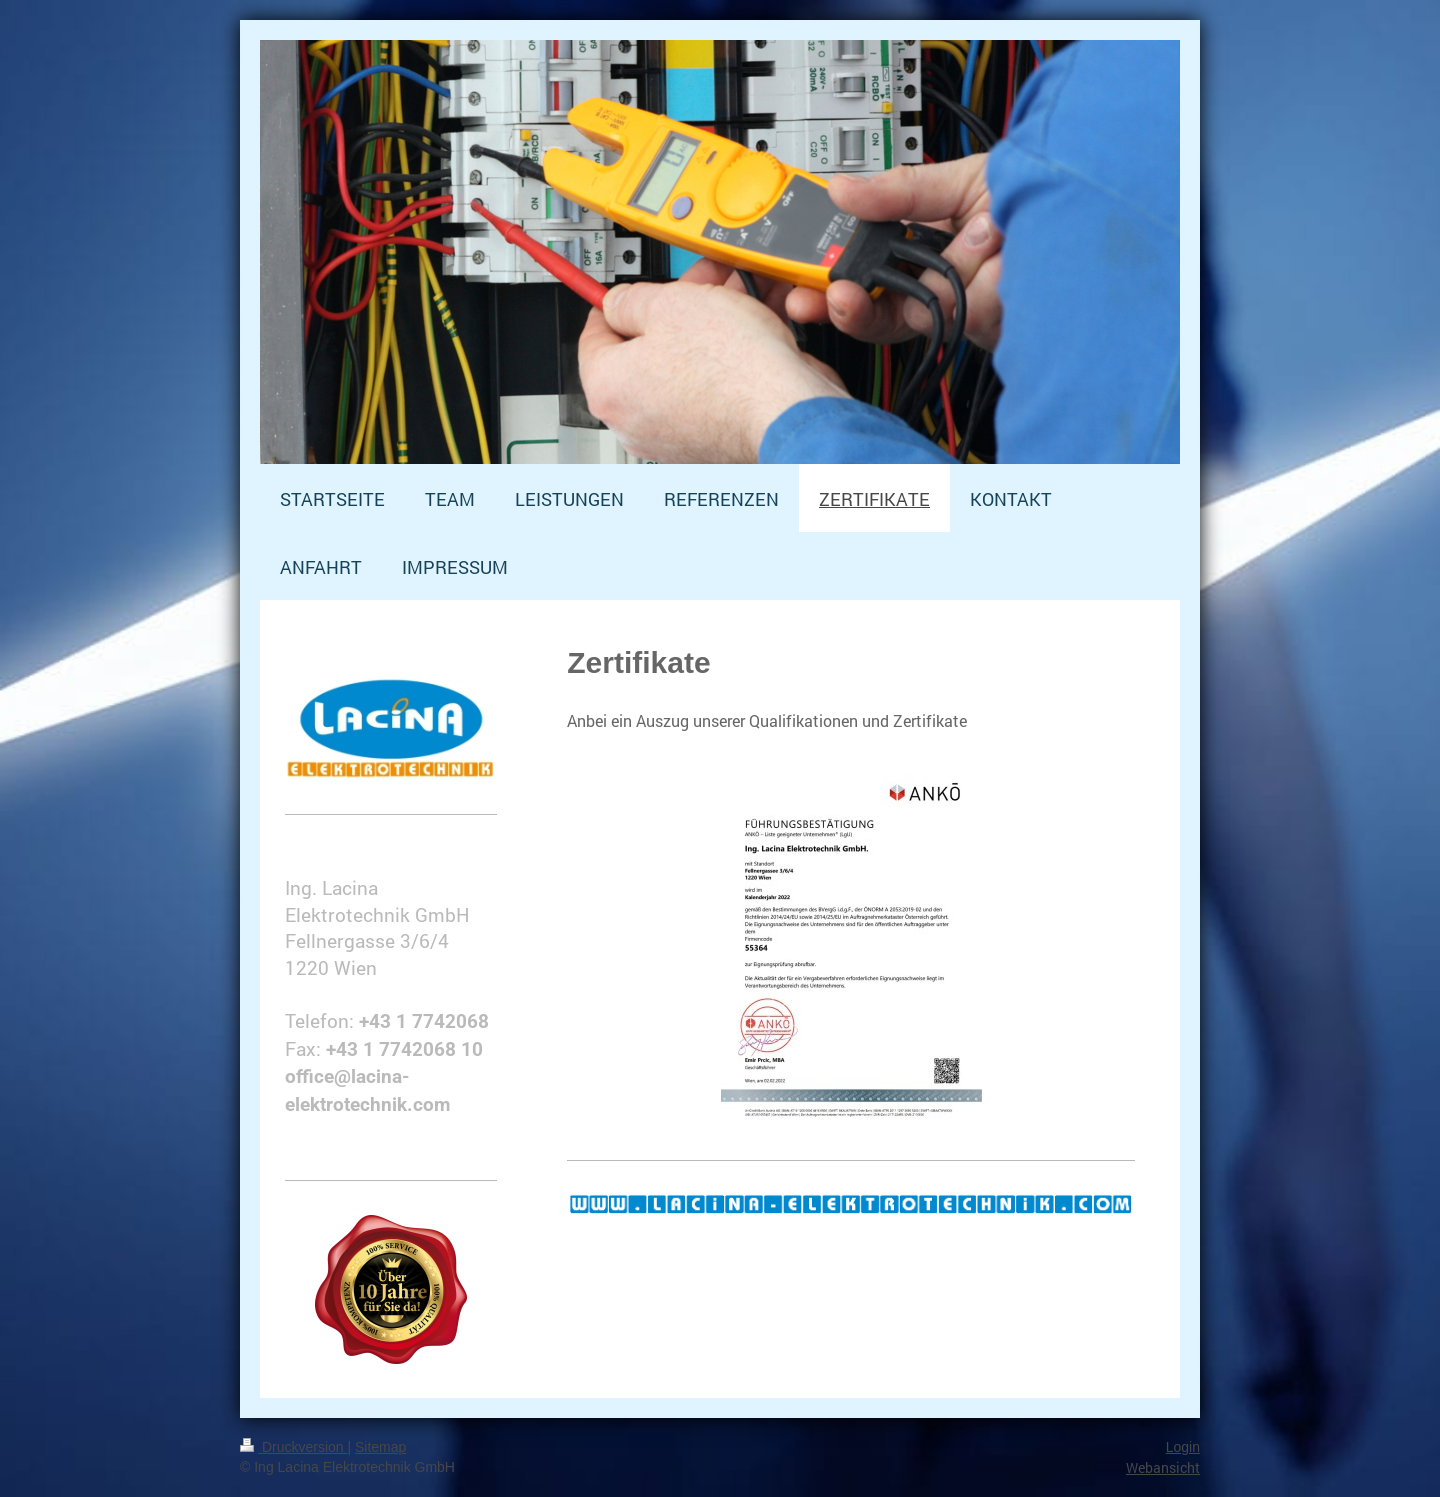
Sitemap (380, 1447)
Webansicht (1163, 1467)
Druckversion (293, 1447)
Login (1183, 1447)
